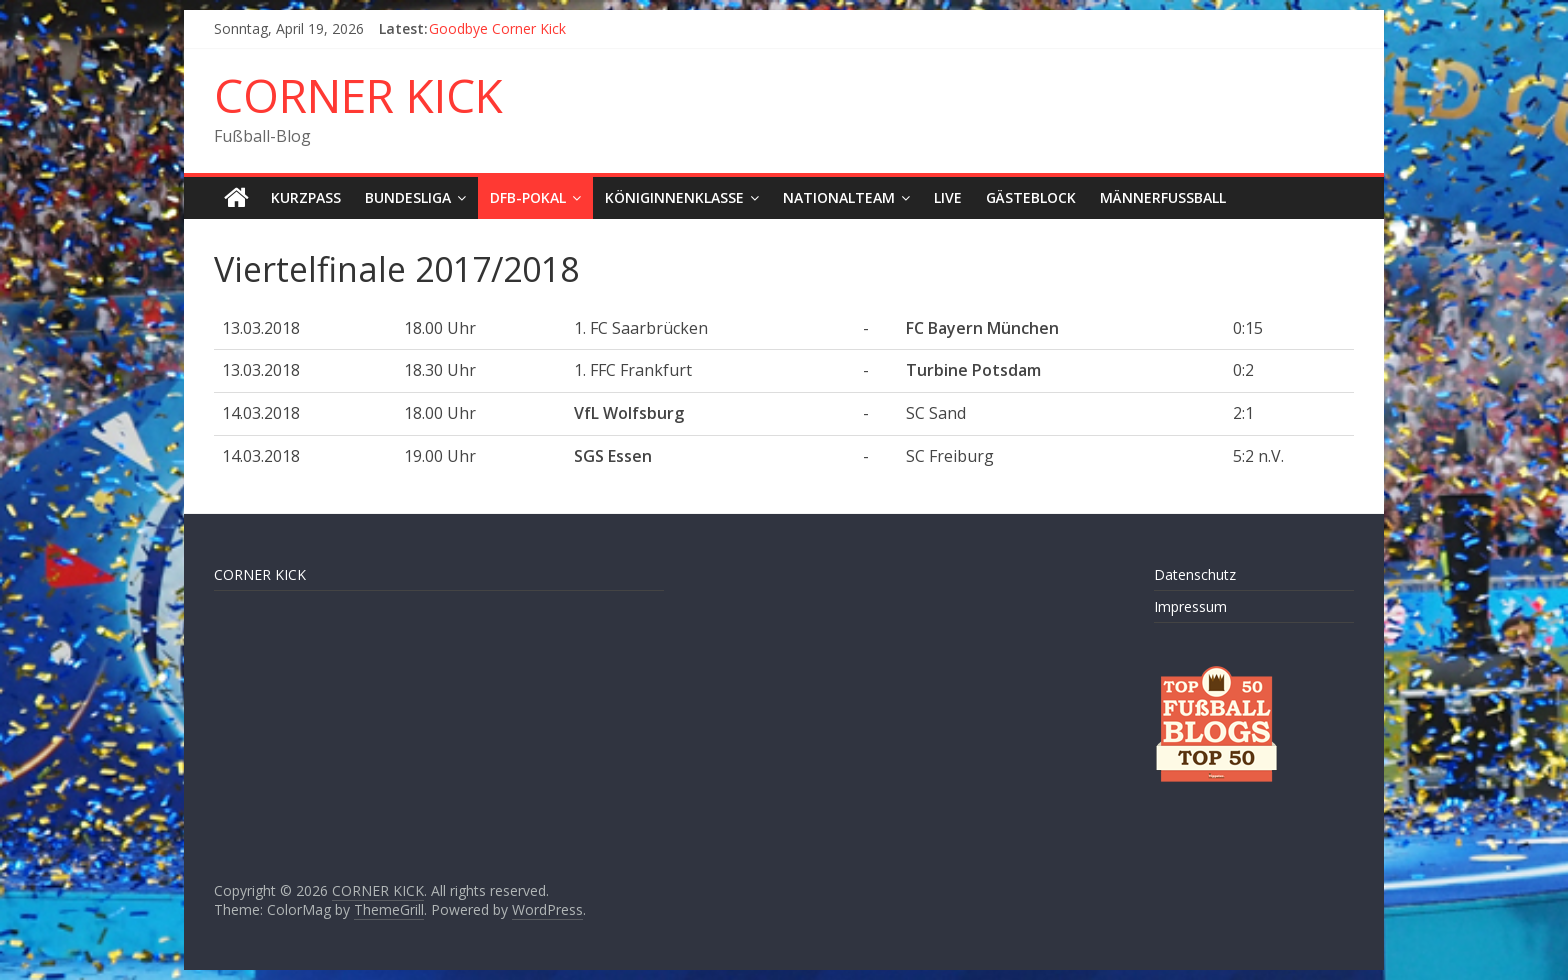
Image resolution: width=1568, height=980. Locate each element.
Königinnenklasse (674, 197)
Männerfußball (1163, 197)
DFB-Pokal (528, 197)
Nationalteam (839, 197)
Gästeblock (1031, 197)
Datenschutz (1195, 574)
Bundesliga (408, 197)
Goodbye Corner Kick (497, 28)
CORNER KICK (358, 95)
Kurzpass (306, 197)
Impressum (1190, 606)
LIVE (948, 197)
